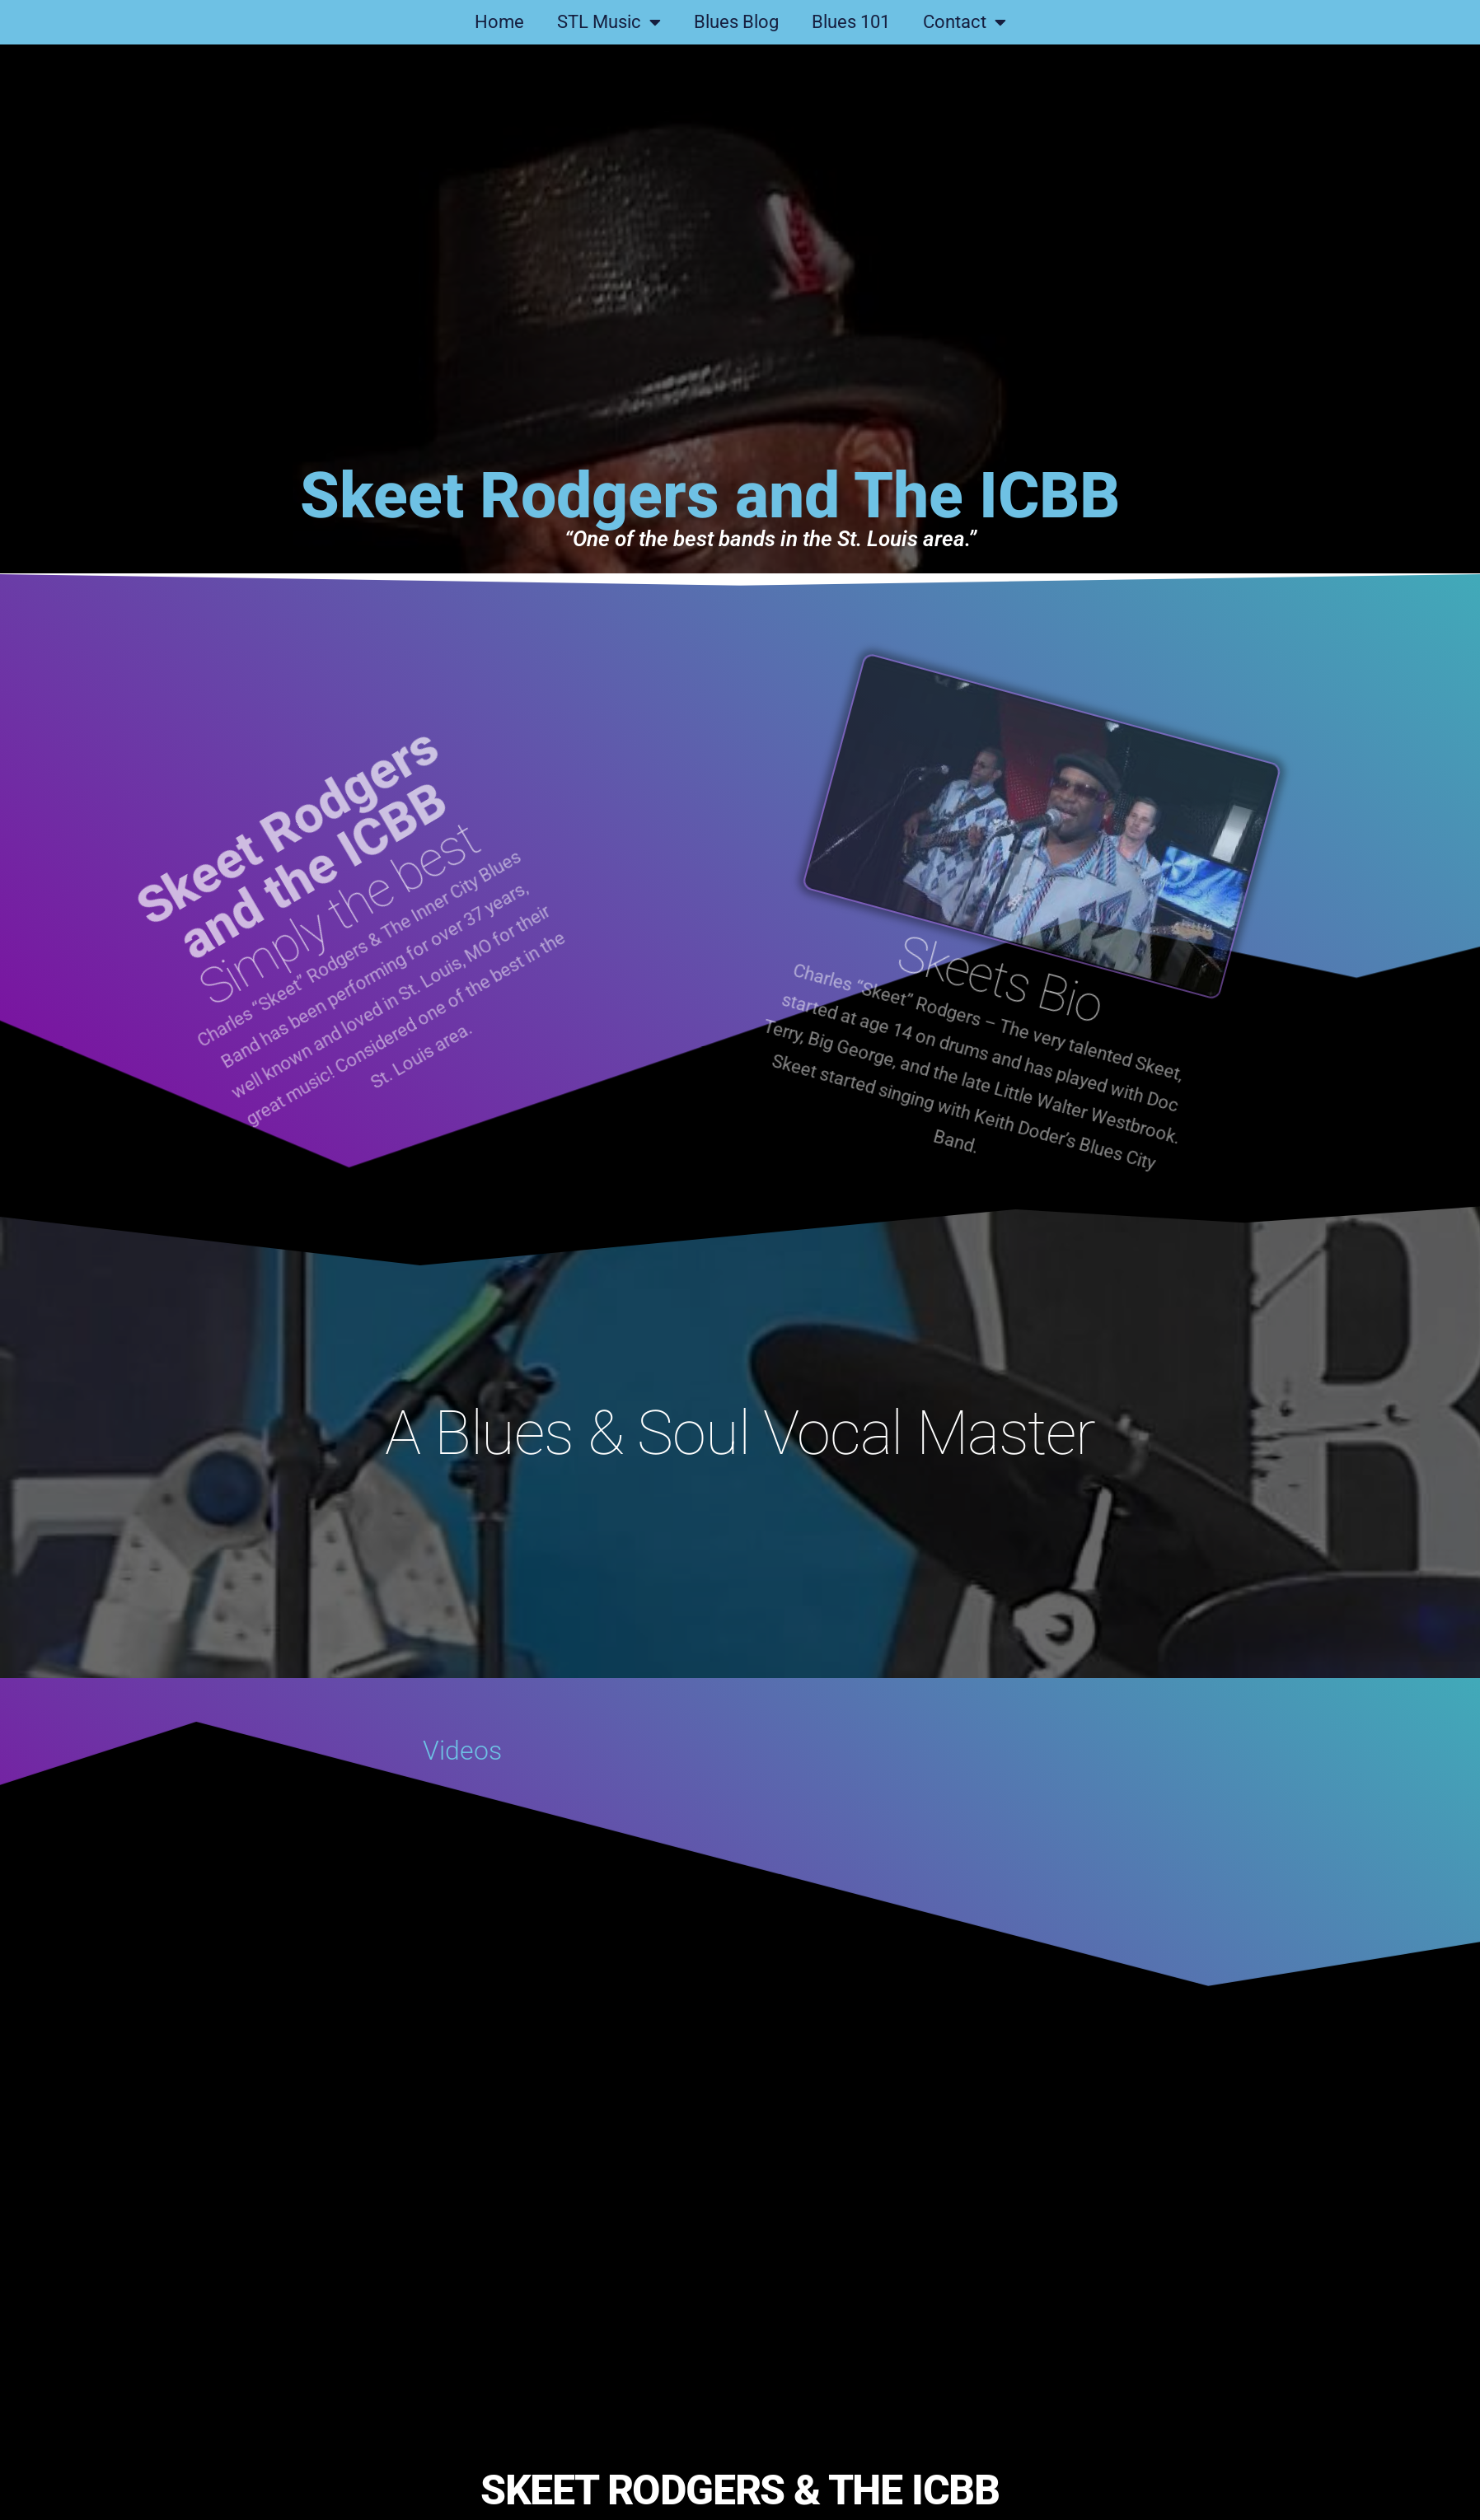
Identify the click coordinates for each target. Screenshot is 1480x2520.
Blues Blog (736, 22)
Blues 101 (851, 22)
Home (499, 22)
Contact (964, 22)
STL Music (609, 22)
